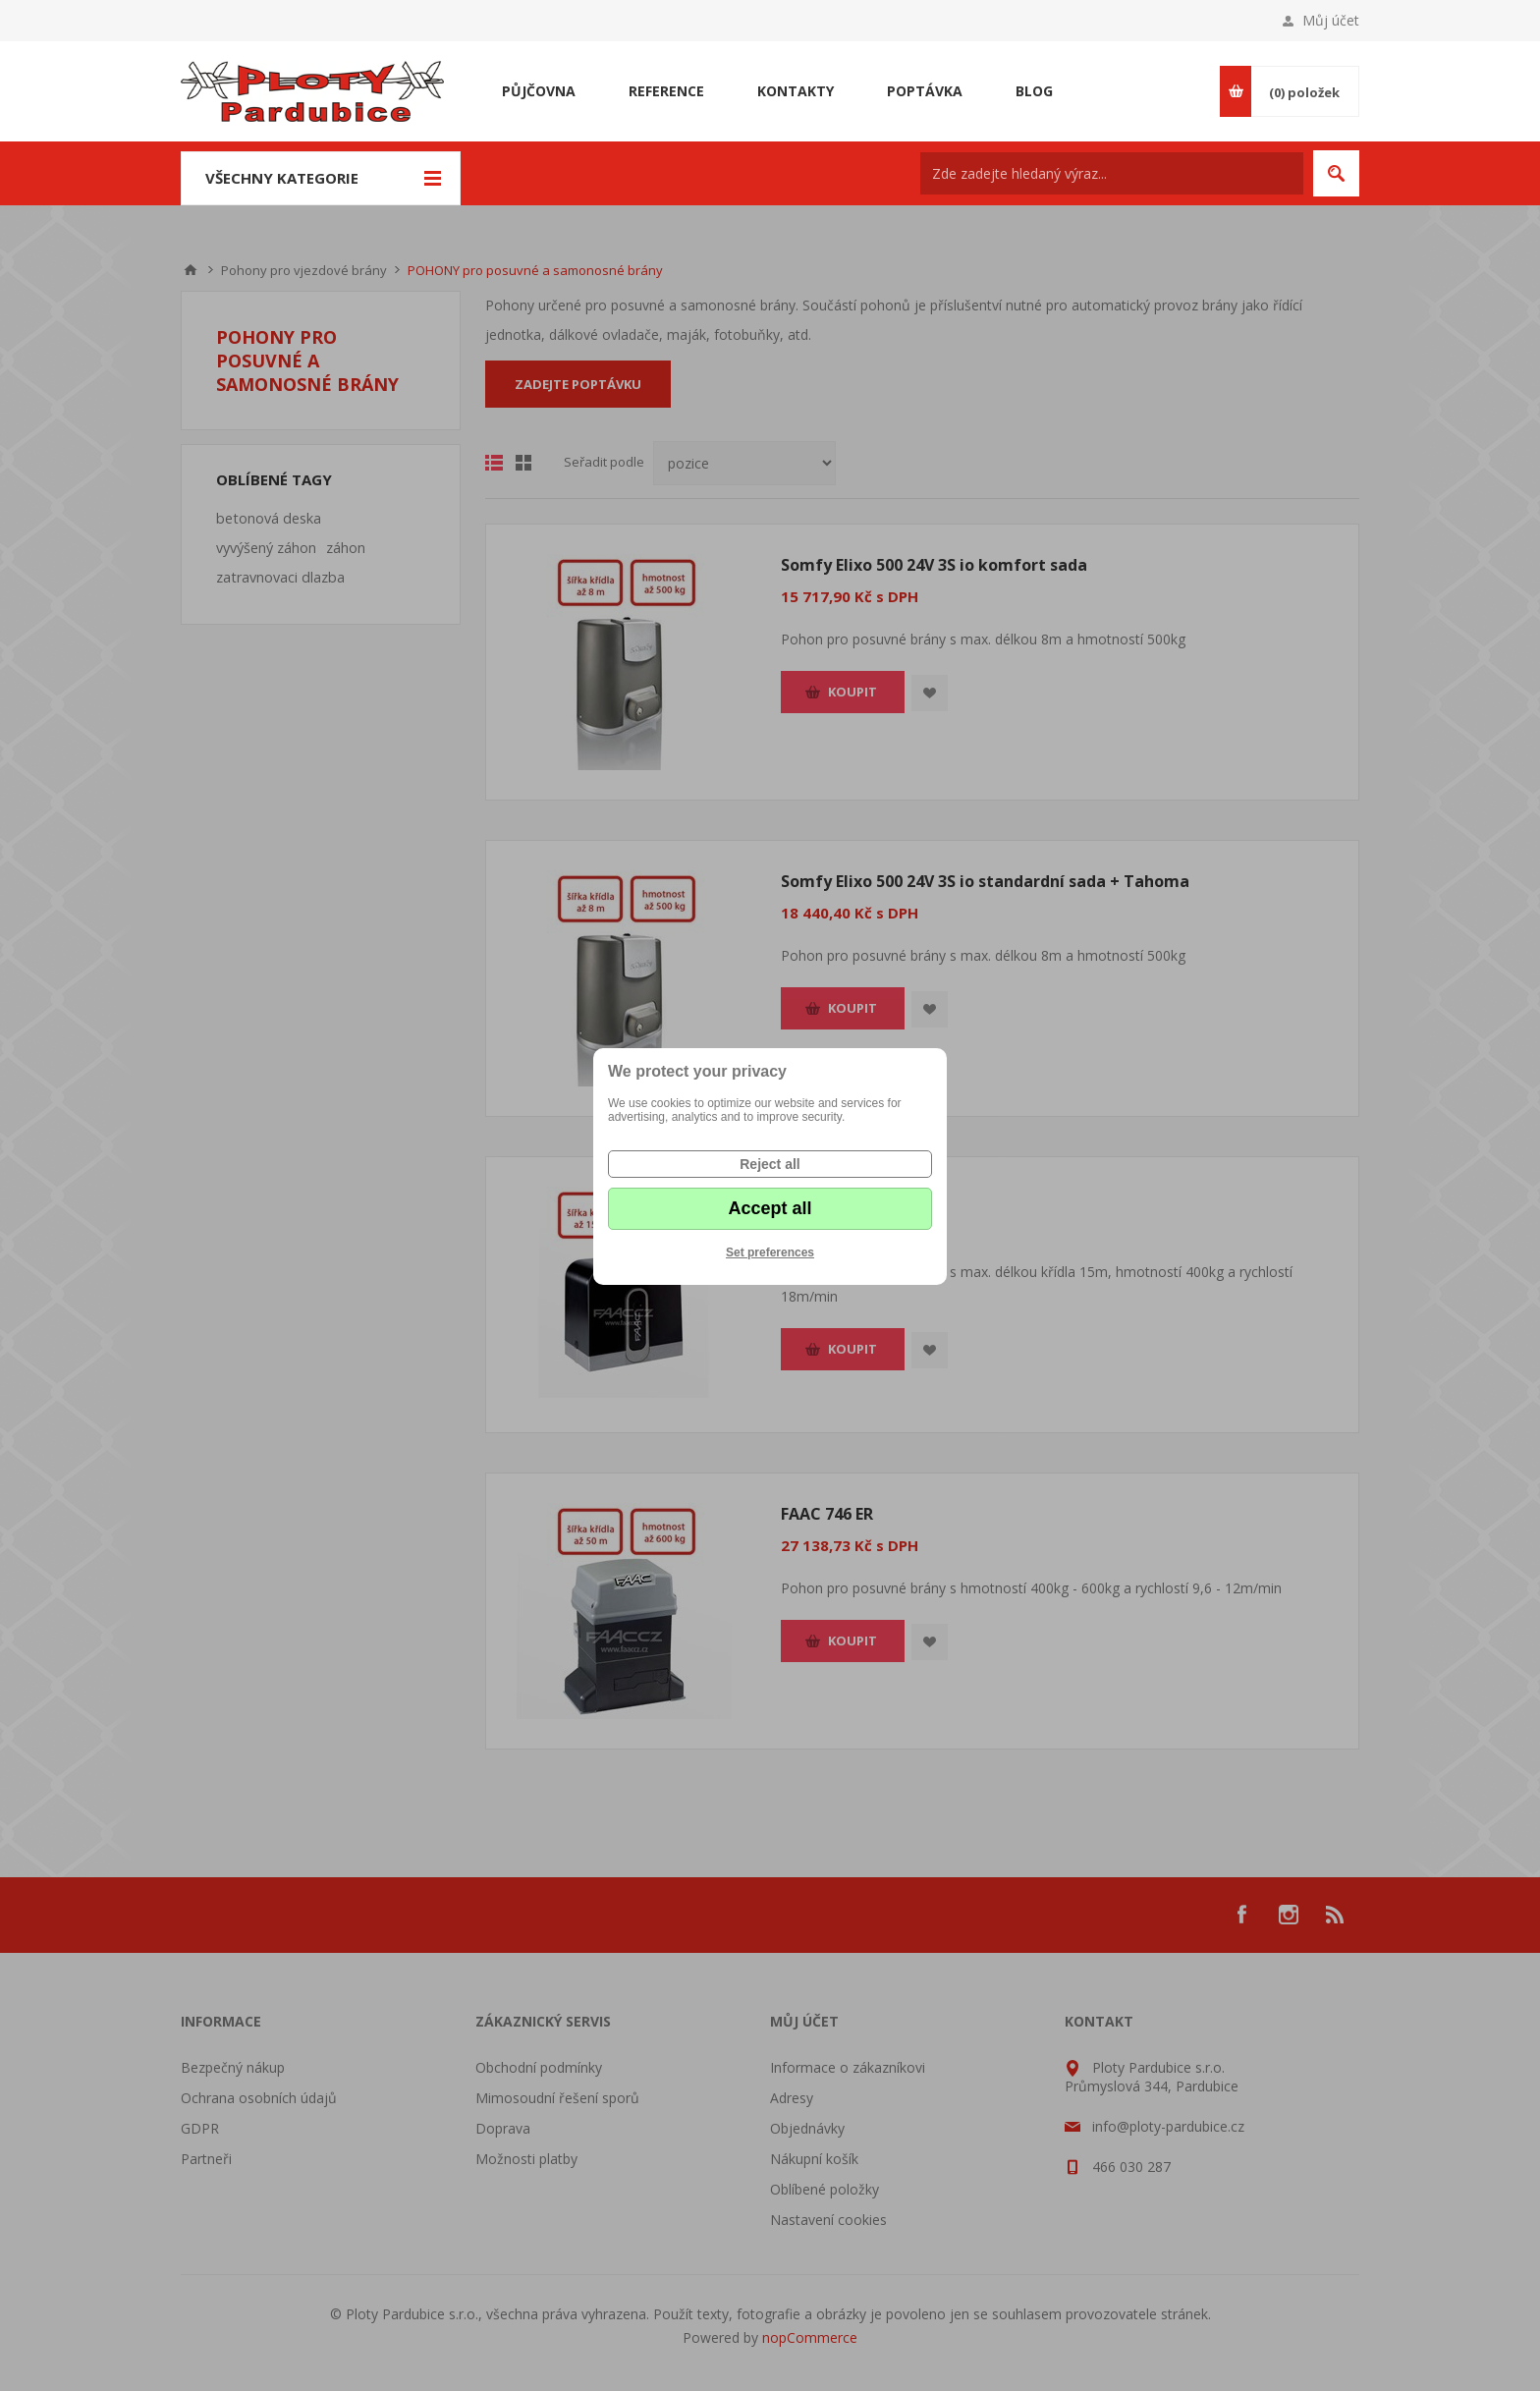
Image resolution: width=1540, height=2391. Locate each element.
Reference (666, 91)
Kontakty (795, 91)
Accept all (769, 1208)
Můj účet (1330, 20)
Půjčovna (539, 91)
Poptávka (924, 91)
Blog (1034, 91)
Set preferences (770, 1252)
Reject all (769, 1164)
